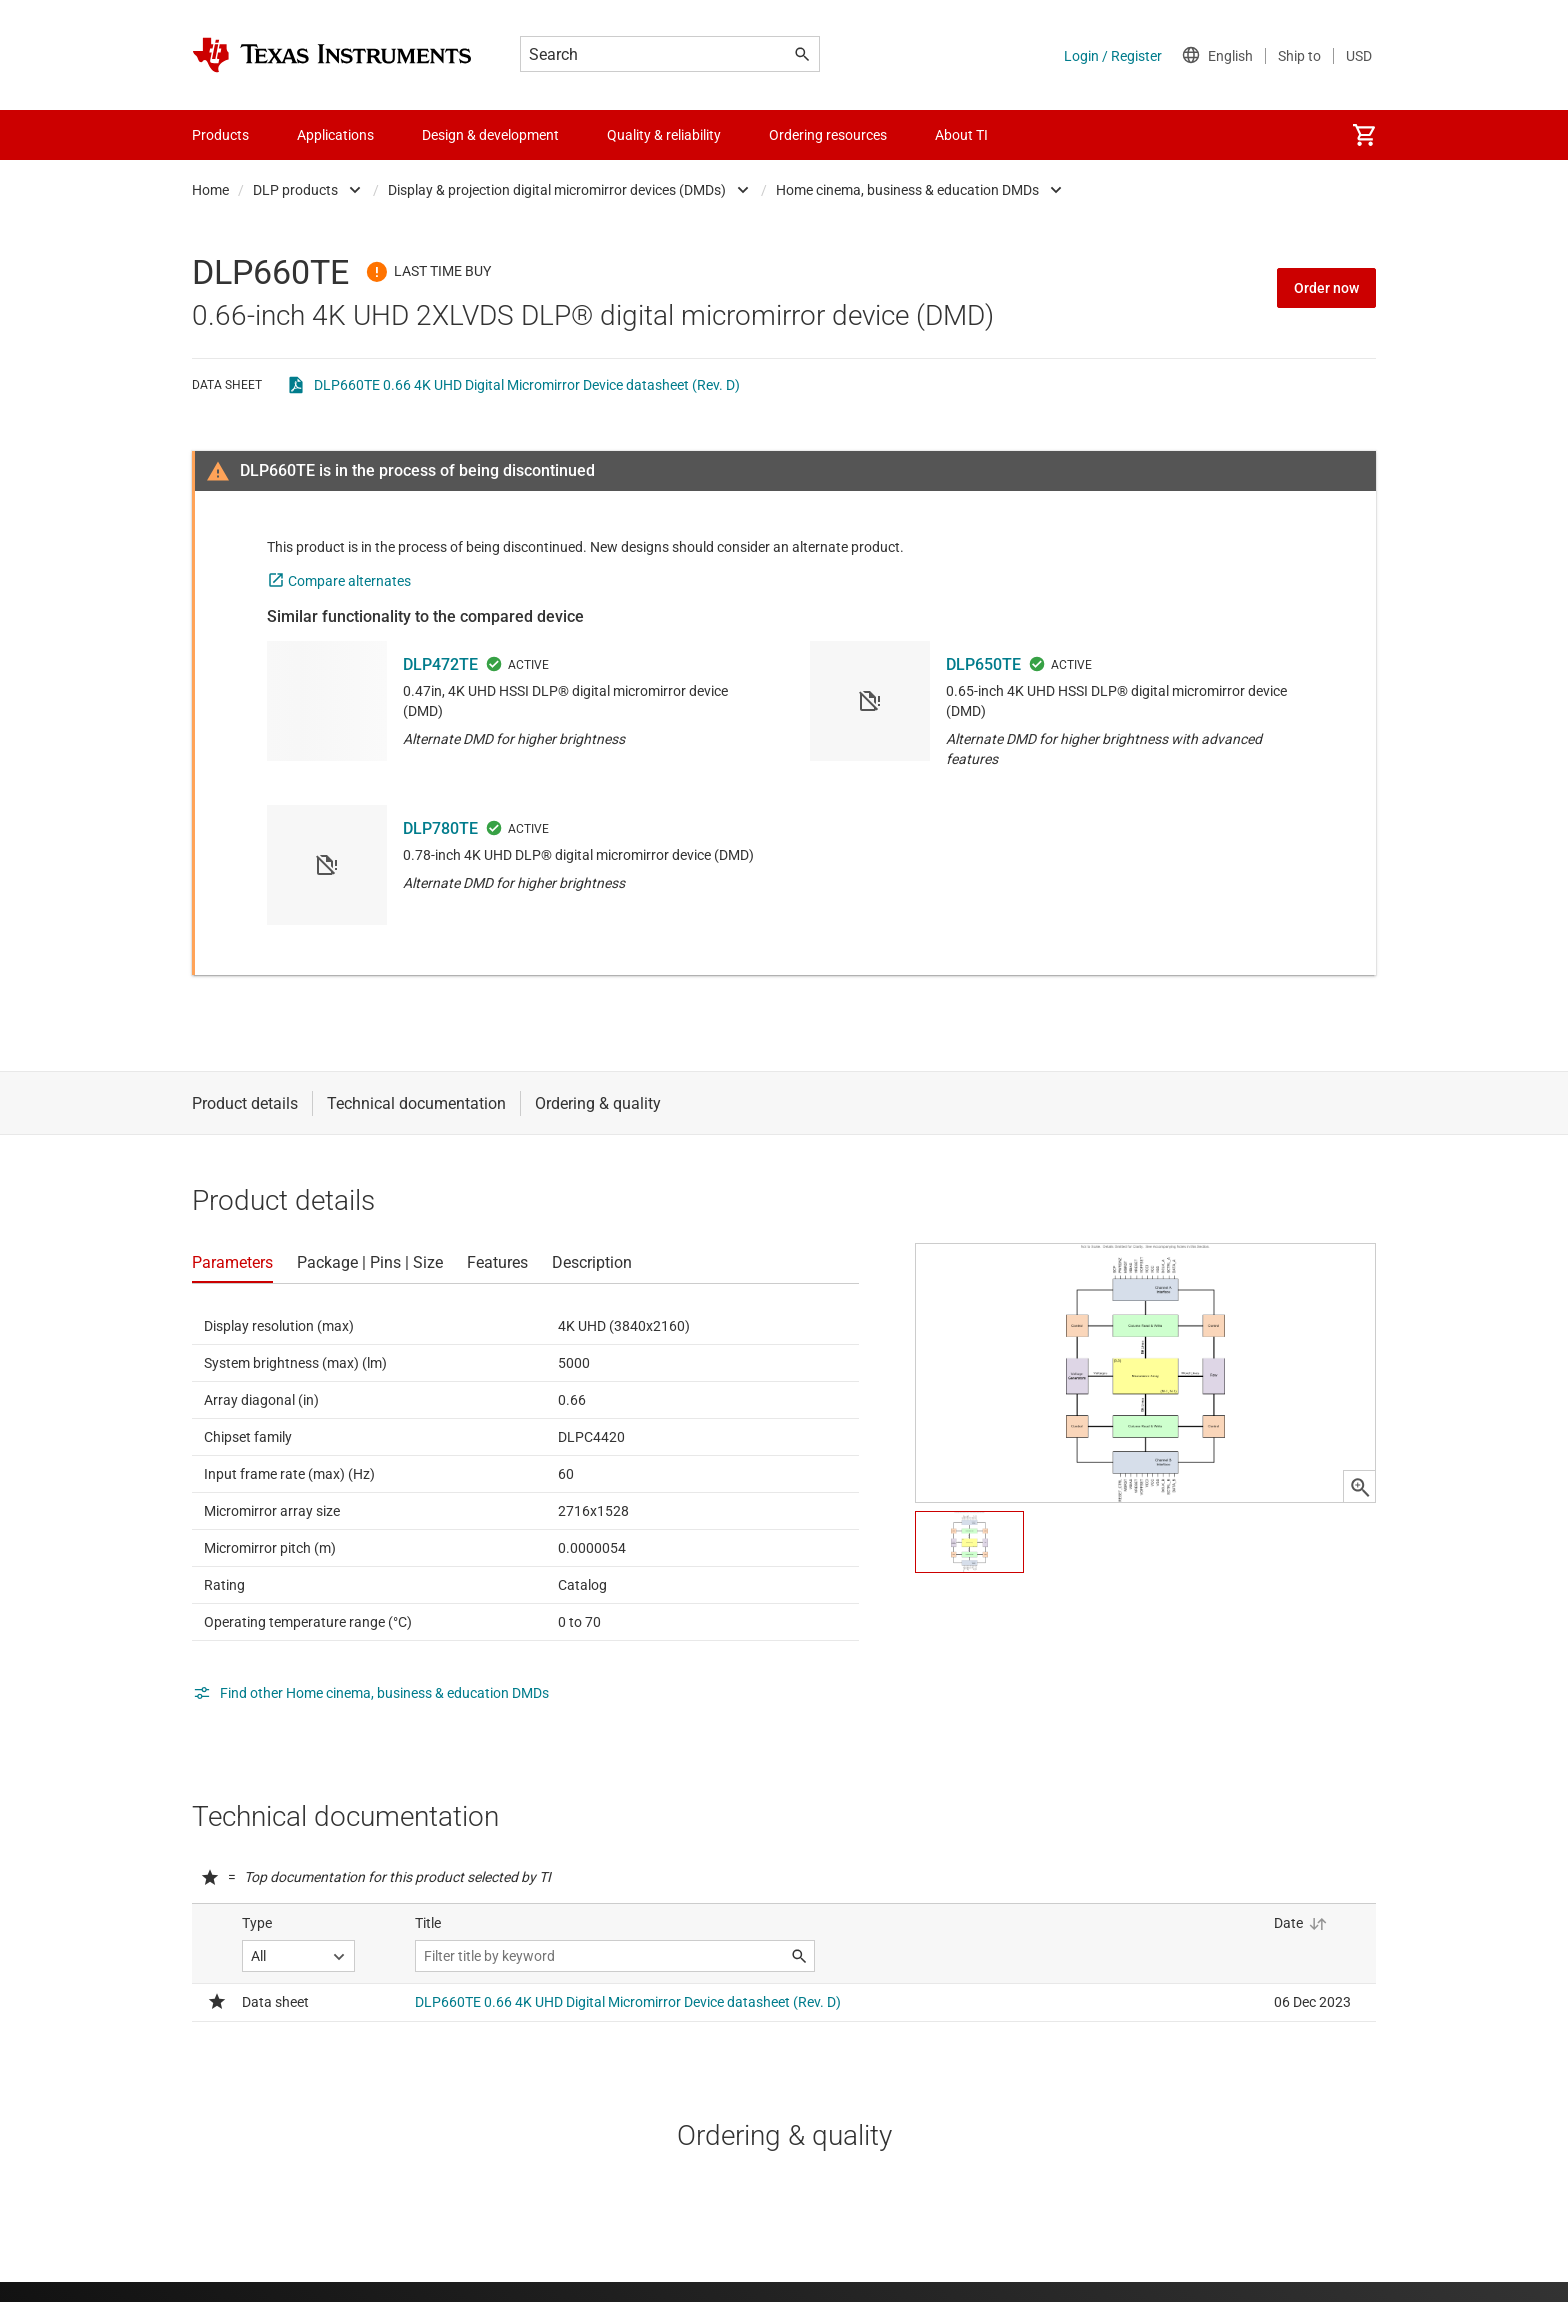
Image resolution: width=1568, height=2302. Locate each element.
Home (210, 190)
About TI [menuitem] (961, 135)
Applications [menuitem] (335, 135)
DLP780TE (440, 828)
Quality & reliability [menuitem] (664, 135)
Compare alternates (349, 581)
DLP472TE (440, 664)
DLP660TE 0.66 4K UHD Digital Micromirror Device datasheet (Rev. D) (527, 385)
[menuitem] (1364, 135)
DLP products (295, 190)
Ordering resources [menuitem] (828, 135)
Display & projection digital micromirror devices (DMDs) (557, 190)
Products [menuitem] (220, 135)
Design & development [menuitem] (490, 135)
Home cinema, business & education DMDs (907, 190)
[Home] (332, 55)
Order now (1326, 288)
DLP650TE (983, 664)
